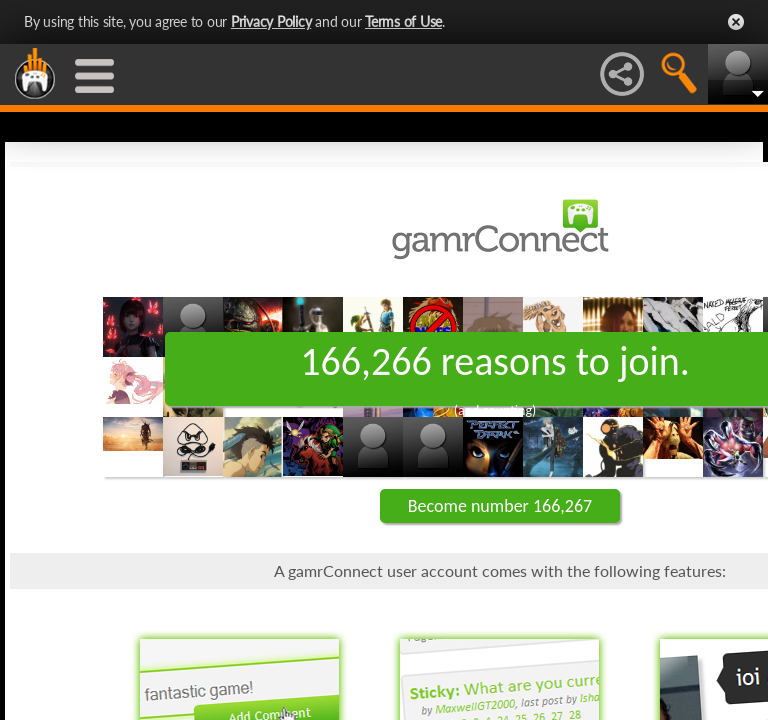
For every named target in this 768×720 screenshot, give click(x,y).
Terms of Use (403, 21)
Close (736, 22)
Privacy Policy (271, 21)
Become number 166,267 (500, 506)
